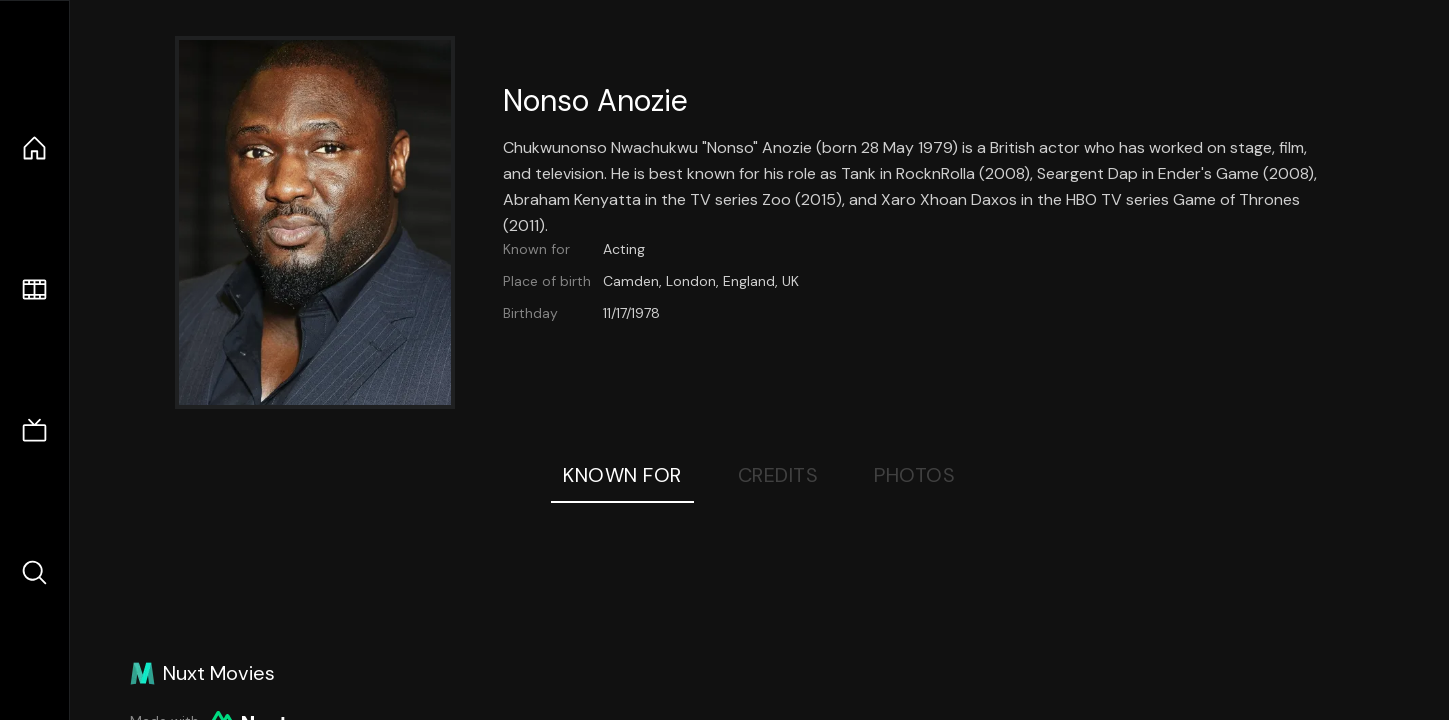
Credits (778, 475)
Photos (914, 475)
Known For (622, 475)
